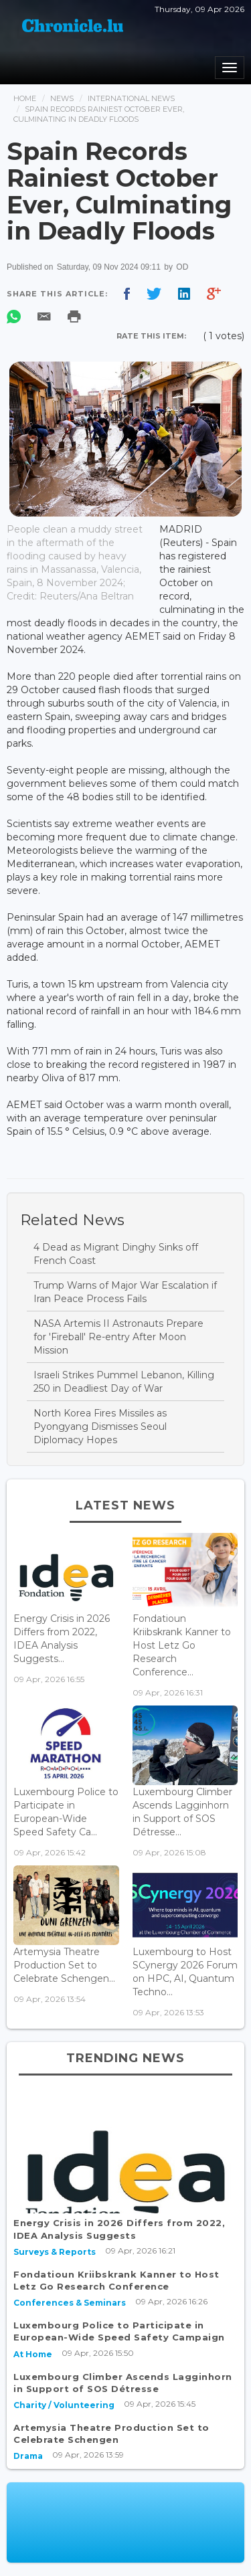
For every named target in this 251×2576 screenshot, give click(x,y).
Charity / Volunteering (63, 2405)
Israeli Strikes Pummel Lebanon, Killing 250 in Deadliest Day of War (123, 1381)
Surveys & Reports (54, 2252)
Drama (28, 2456)
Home (24, 98)
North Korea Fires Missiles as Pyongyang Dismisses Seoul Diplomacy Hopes (100, 1426)
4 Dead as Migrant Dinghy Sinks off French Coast (115, 1254)
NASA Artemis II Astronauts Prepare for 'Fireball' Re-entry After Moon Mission (118, 1336)
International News (131, 98)
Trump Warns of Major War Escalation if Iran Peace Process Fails (125, 1292)
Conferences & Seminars (69, 2303)
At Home (32, 2354)
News (62, 98)
